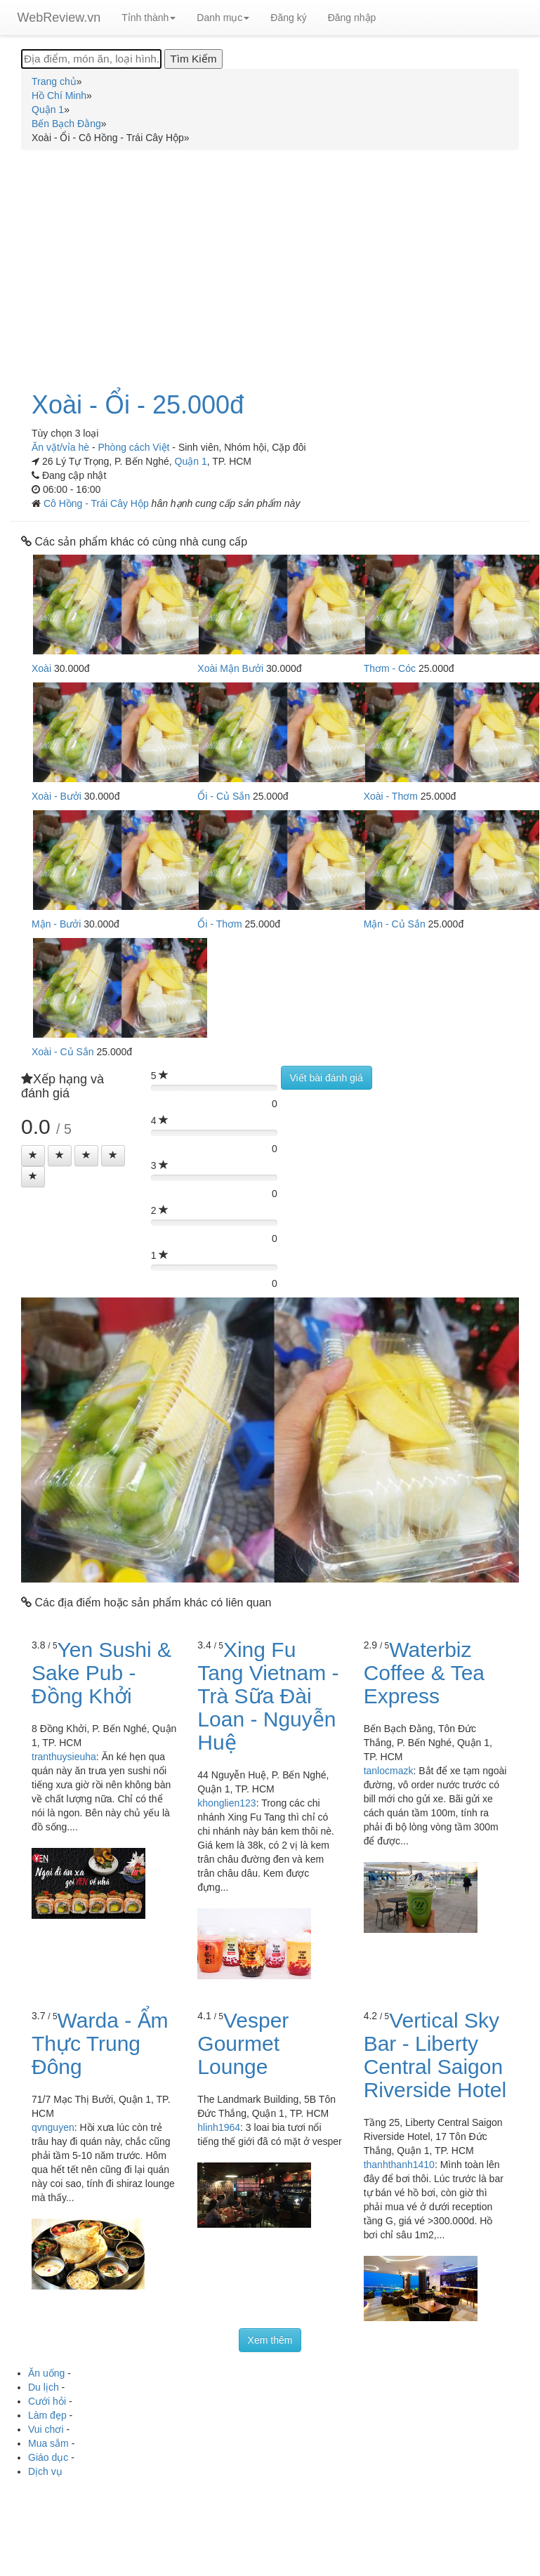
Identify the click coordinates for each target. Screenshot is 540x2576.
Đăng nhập (352, 17)
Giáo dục (48, 2457)
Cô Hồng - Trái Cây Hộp (98, 503)
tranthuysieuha (64, 1756)
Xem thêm (270, 2340)
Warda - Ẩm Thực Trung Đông (100, 2043)
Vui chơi (46, 2429)
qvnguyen (53, 2127)
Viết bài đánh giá (326, 1077)
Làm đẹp (47, 2415)
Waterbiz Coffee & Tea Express (424, 1673)
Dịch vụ (45, 2471)
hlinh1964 (218, 2127)
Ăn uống (46, 2373)
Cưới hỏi (47, 2401)
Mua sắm (48, 2443)
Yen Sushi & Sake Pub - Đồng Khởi (101, 1673)
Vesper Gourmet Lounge (243, 2043)
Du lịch (43, 2387)
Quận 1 (191, 461)
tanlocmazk (389, 1770)
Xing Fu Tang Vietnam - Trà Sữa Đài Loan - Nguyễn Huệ (267, 1696)
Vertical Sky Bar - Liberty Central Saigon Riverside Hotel (435, 2055)
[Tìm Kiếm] (193, 59)
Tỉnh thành (148, 17)
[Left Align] (33, 1155)
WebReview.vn (59, 18)
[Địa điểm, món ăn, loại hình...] (91, 59)
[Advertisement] (270, 262)
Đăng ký (288, 17)
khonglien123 (226, 1803)
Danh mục (223, 17)
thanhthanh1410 (399, 2164)
